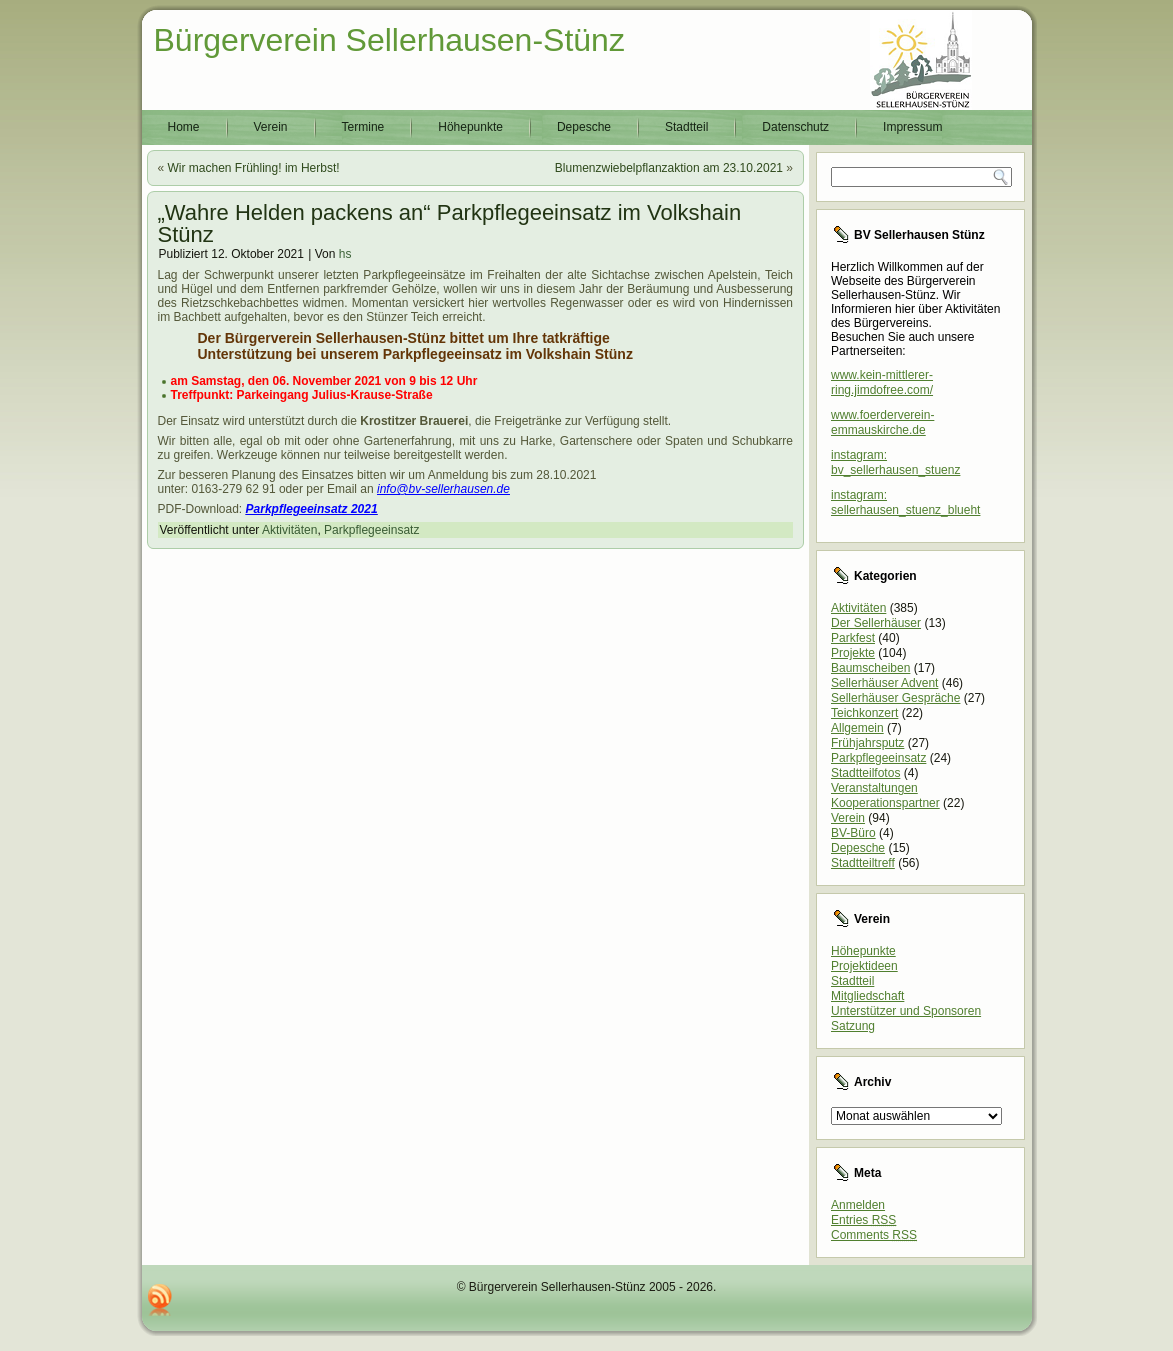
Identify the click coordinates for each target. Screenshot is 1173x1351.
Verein (271, 127)
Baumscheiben (870, 668)
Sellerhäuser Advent (884, 683)
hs (345, 254)
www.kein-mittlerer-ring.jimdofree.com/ (882, 382)
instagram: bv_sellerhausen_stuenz (895, 462)
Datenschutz (795, 127)
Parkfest (853, 638)
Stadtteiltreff (863, 863)
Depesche (584, 127)
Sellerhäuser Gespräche (895, 698)
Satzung (853, 1026)
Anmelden (858, 1205)
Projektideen (864, 966)
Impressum (912, 127)
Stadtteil (686, 127)
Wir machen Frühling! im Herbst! (254, 168)
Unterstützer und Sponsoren (906, 1011)
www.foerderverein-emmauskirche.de (882, 422)
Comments (874, 1235)
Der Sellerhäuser (876, 623)
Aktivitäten (289, 530)
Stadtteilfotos (865, 773)
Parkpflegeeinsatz (371, 530)
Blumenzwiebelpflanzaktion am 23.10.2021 (669, 168)
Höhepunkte (470, 127)
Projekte (853, 653)
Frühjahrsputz (867, 743)
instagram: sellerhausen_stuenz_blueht (905, 502)
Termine (363, 127)
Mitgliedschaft (867, 996)
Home (184, 127)
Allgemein (857, 728)
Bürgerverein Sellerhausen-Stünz (389, 40)
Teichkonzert (864, 713)
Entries (863, 1220)
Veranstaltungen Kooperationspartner (885, 795)
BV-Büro (853, 833)
